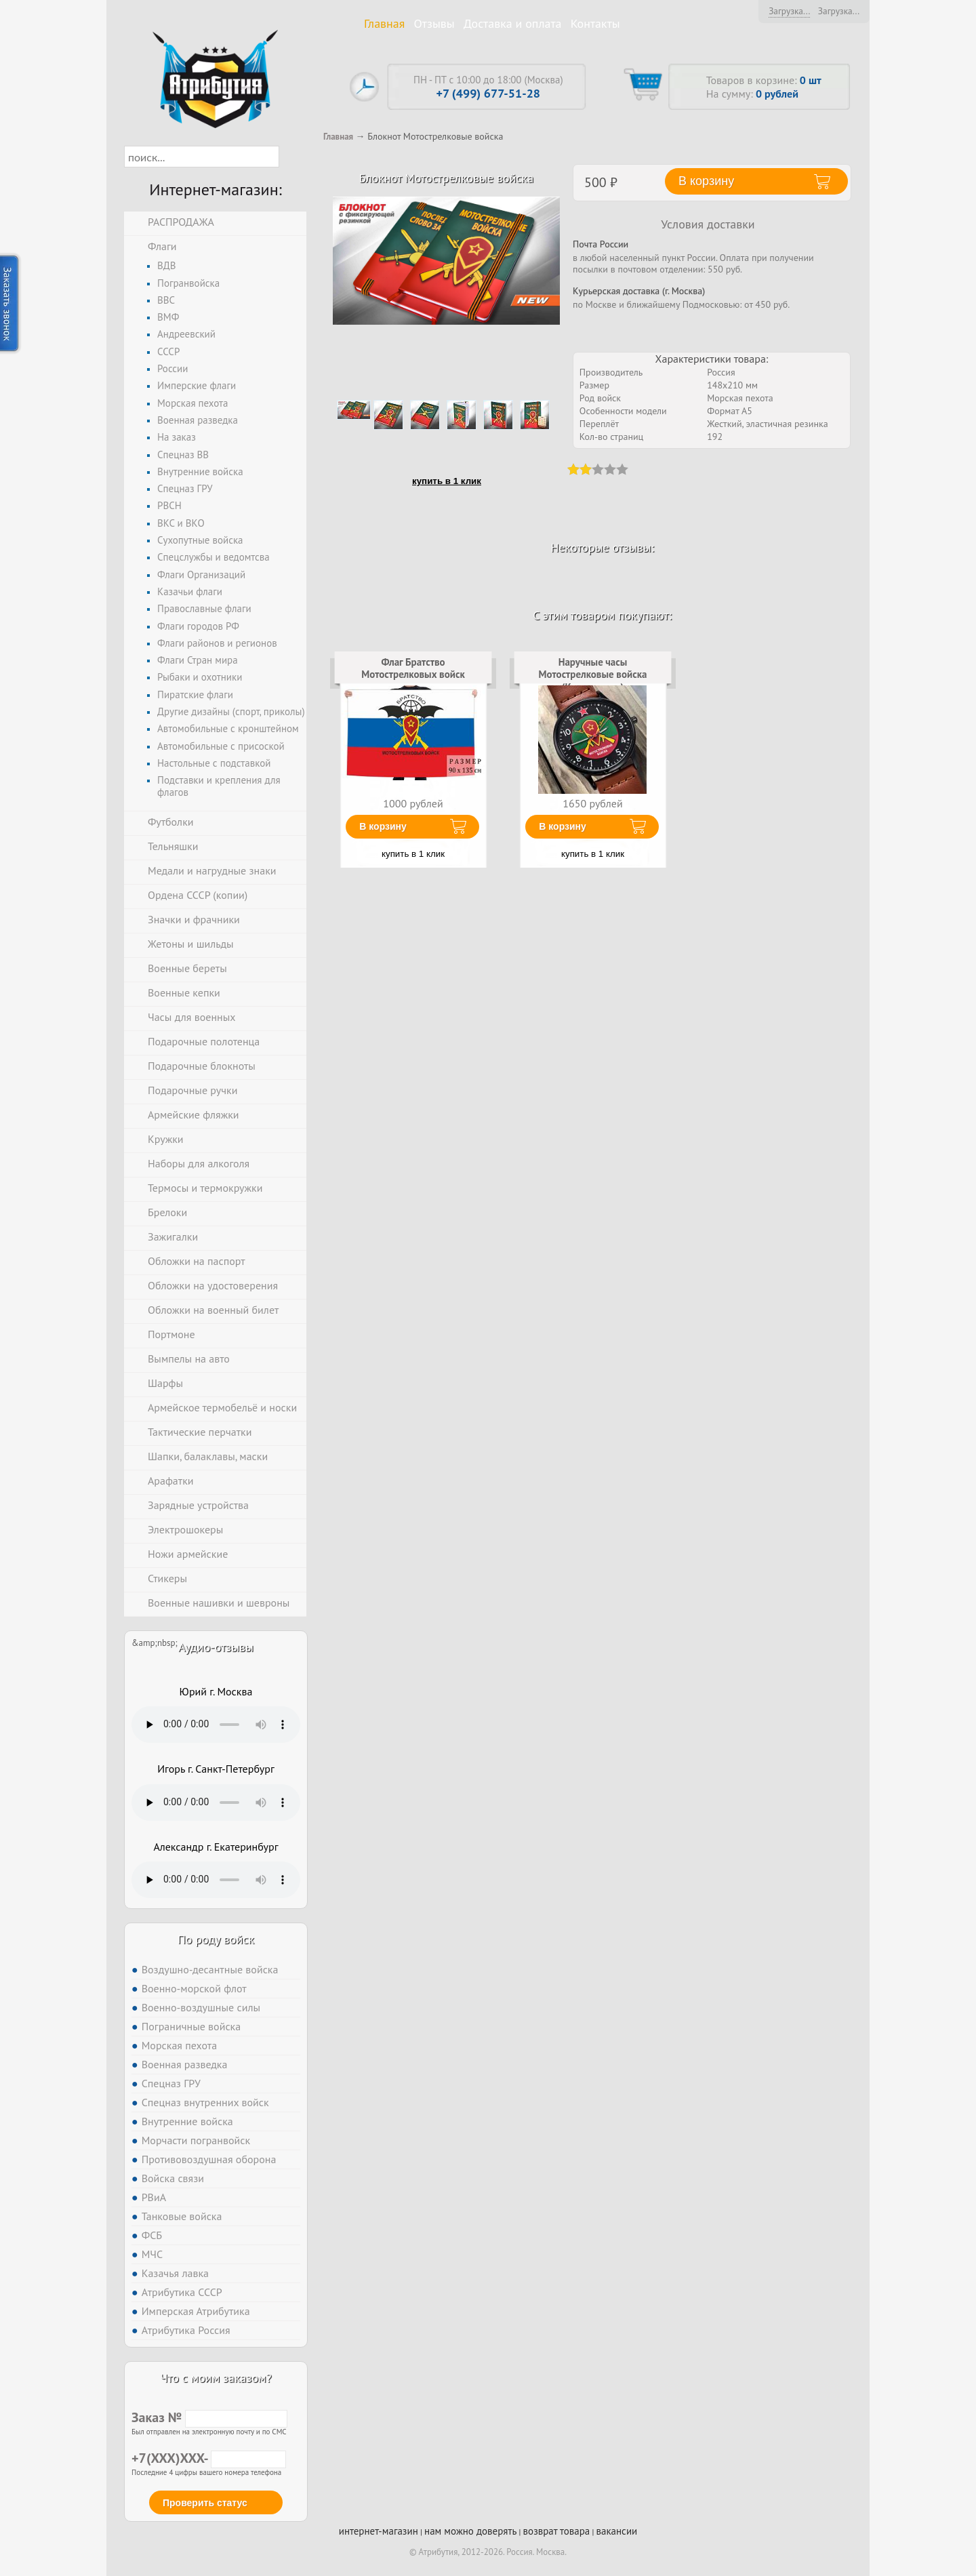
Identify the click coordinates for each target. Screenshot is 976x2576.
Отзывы (434, 23)
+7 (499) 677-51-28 (488, 93)
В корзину (383, 826)
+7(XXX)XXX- (208, 2458)
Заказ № (209, 2417)
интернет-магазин (378, 2530)
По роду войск (216, 1939)
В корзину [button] (706, 181)
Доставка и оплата (513, 23)
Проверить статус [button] (205, 2502)
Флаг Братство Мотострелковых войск (413, 668)
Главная (384, 23)
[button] (291, 156)
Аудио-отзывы (215, 1647)
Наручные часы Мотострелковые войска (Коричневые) (593, 674)
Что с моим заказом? (215, 2378)
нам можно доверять (470, 2530)
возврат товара (556, 2530)
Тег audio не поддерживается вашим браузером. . (215, 1724)
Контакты (595, 23)
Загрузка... (789, 11)
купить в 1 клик (446, 481)
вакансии (616, 2530)
